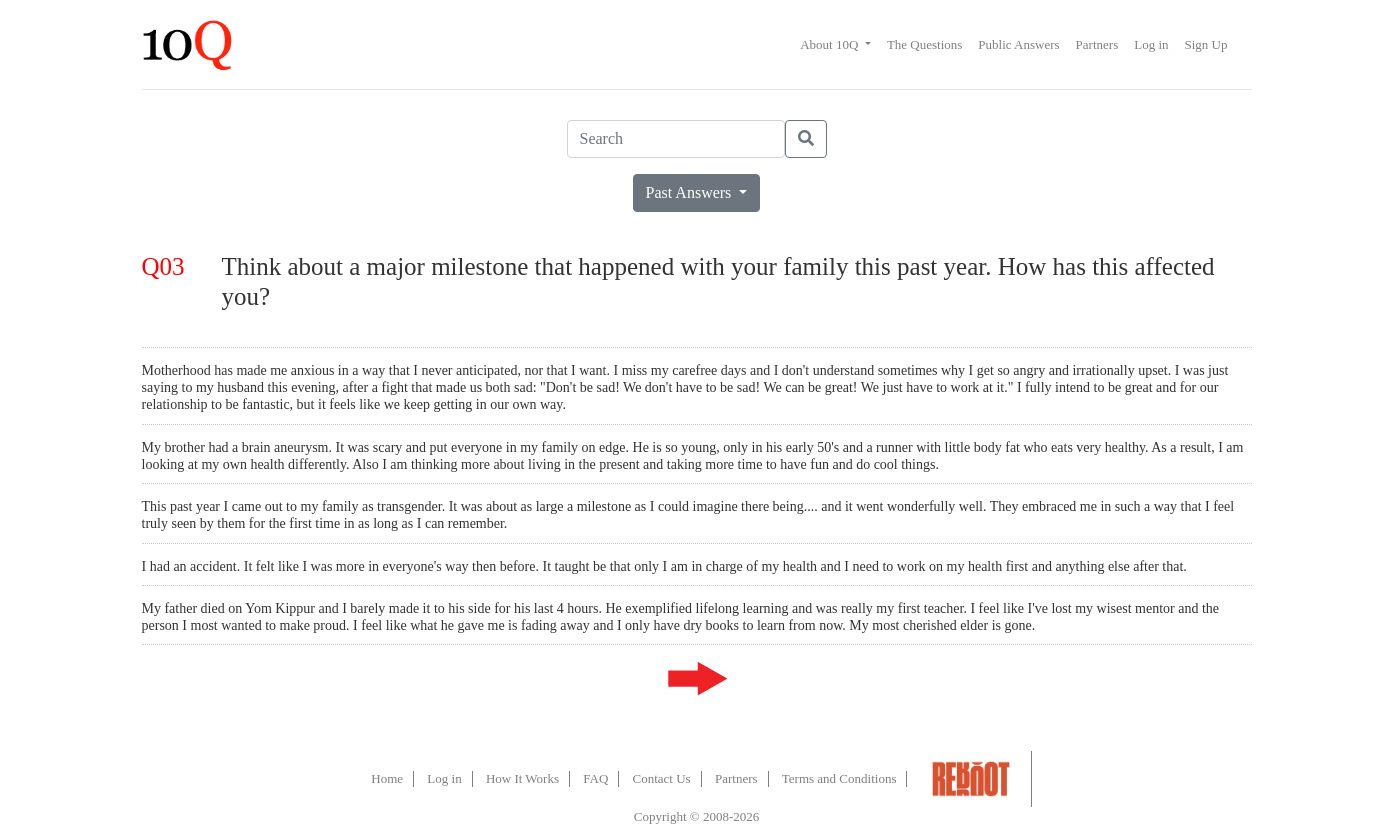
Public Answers (1018, 44)
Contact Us (662, 778)
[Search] (676, 139)
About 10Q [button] (830, 44)
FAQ (595, 778)
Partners (1097, 44)
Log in (1151, 44)
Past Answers (691, 192)
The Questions (924, 44)
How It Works (522, 778)
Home (387, 778)
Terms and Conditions (839, 778)
